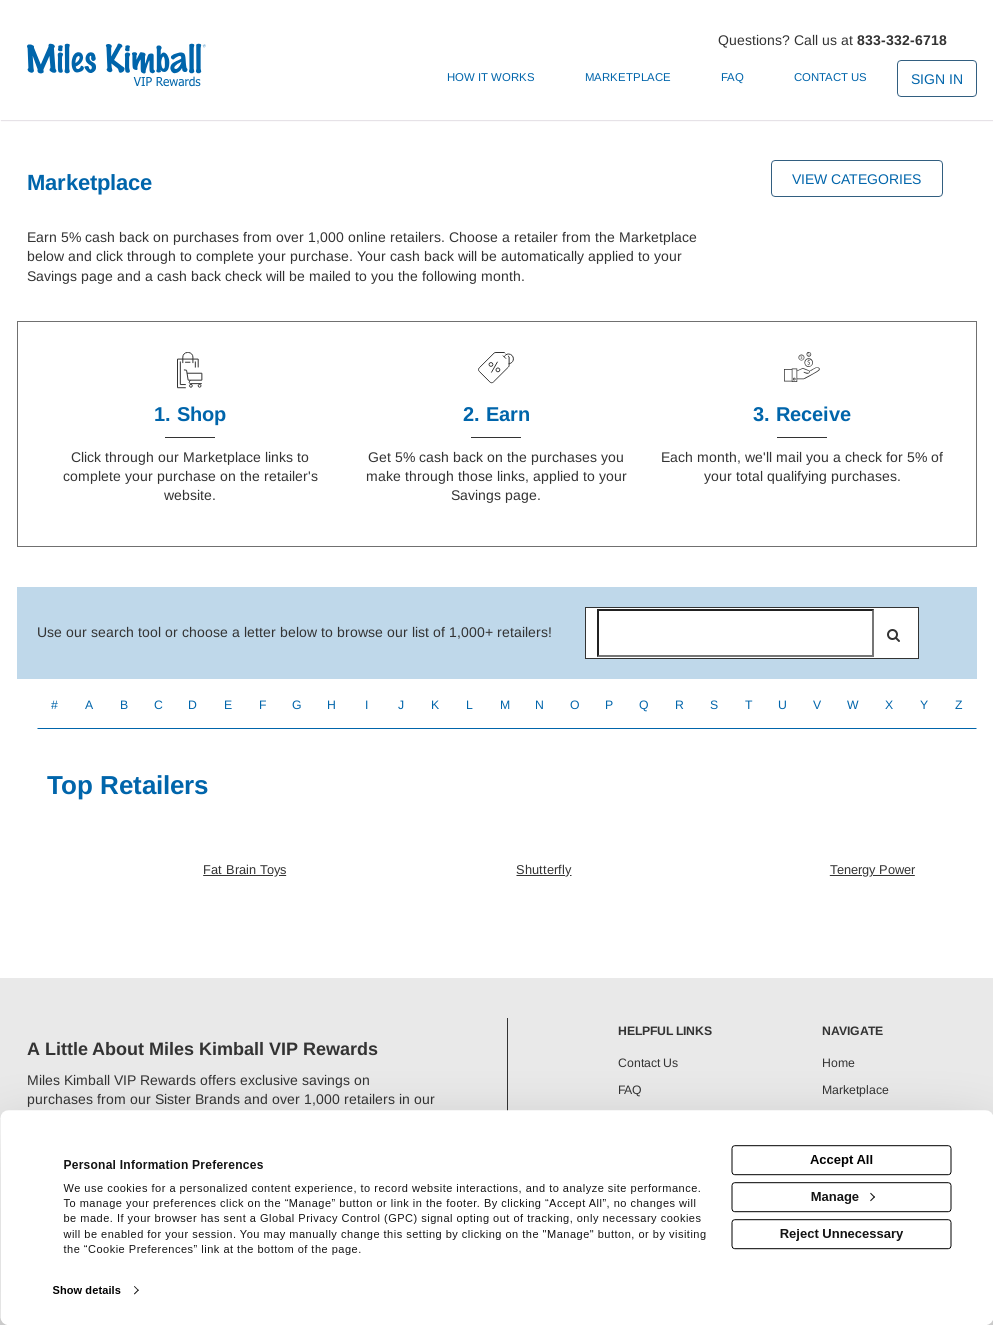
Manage (843, 1196)
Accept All (841, 1159)
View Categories (856, 179)
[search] (893, 635)
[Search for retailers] (736, 633)
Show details (86, 1290)
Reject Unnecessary (842, 1233)
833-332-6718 (902, 40)
